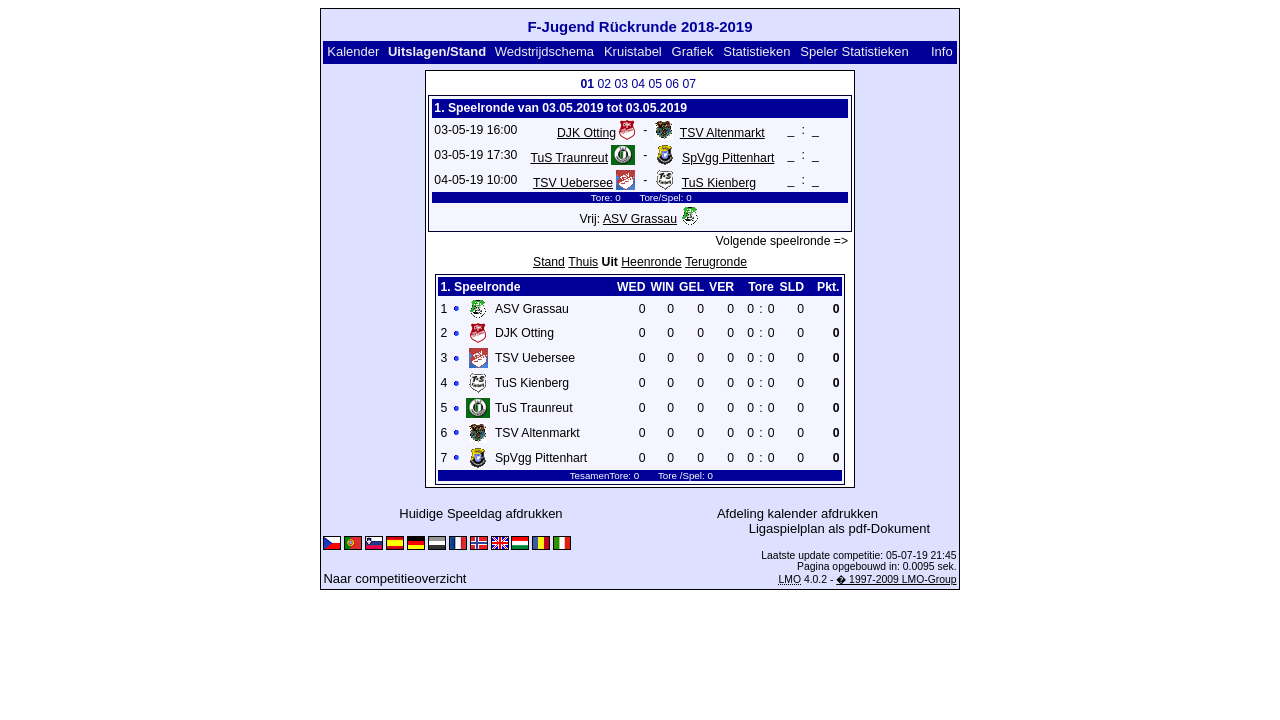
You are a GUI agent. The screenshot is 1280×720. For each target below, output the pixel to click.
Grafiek (693, 51)
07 (689, 84)
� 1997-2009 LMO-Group (896, 579)
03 (621, 84)
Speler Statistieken (854, 51)
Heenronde (651, 262)
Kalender (353, 51)
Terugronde (716, 262)
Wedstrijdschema (544, 51)
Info (942, 51)
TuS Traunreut (569, 158)
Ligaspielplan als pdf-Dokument (839, 528)
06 (672, 84)
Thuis (583, 262)
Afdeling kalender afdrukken (797, 513)
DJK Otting (586, 133)
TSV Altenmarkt (722, 133)
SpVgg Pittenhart (728, 158)
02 (604, 84)
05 (655, 84)
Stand (549, 262)
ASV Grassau (640, 219)
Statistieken (756, 51)
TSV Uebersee (573, 183)
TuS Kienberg (719, 183)
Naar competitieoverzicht (394, 578)
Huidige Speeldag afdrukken (480, 513)
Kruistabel (633, 51)
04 (638, 84)
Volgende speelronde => (782, 241)
